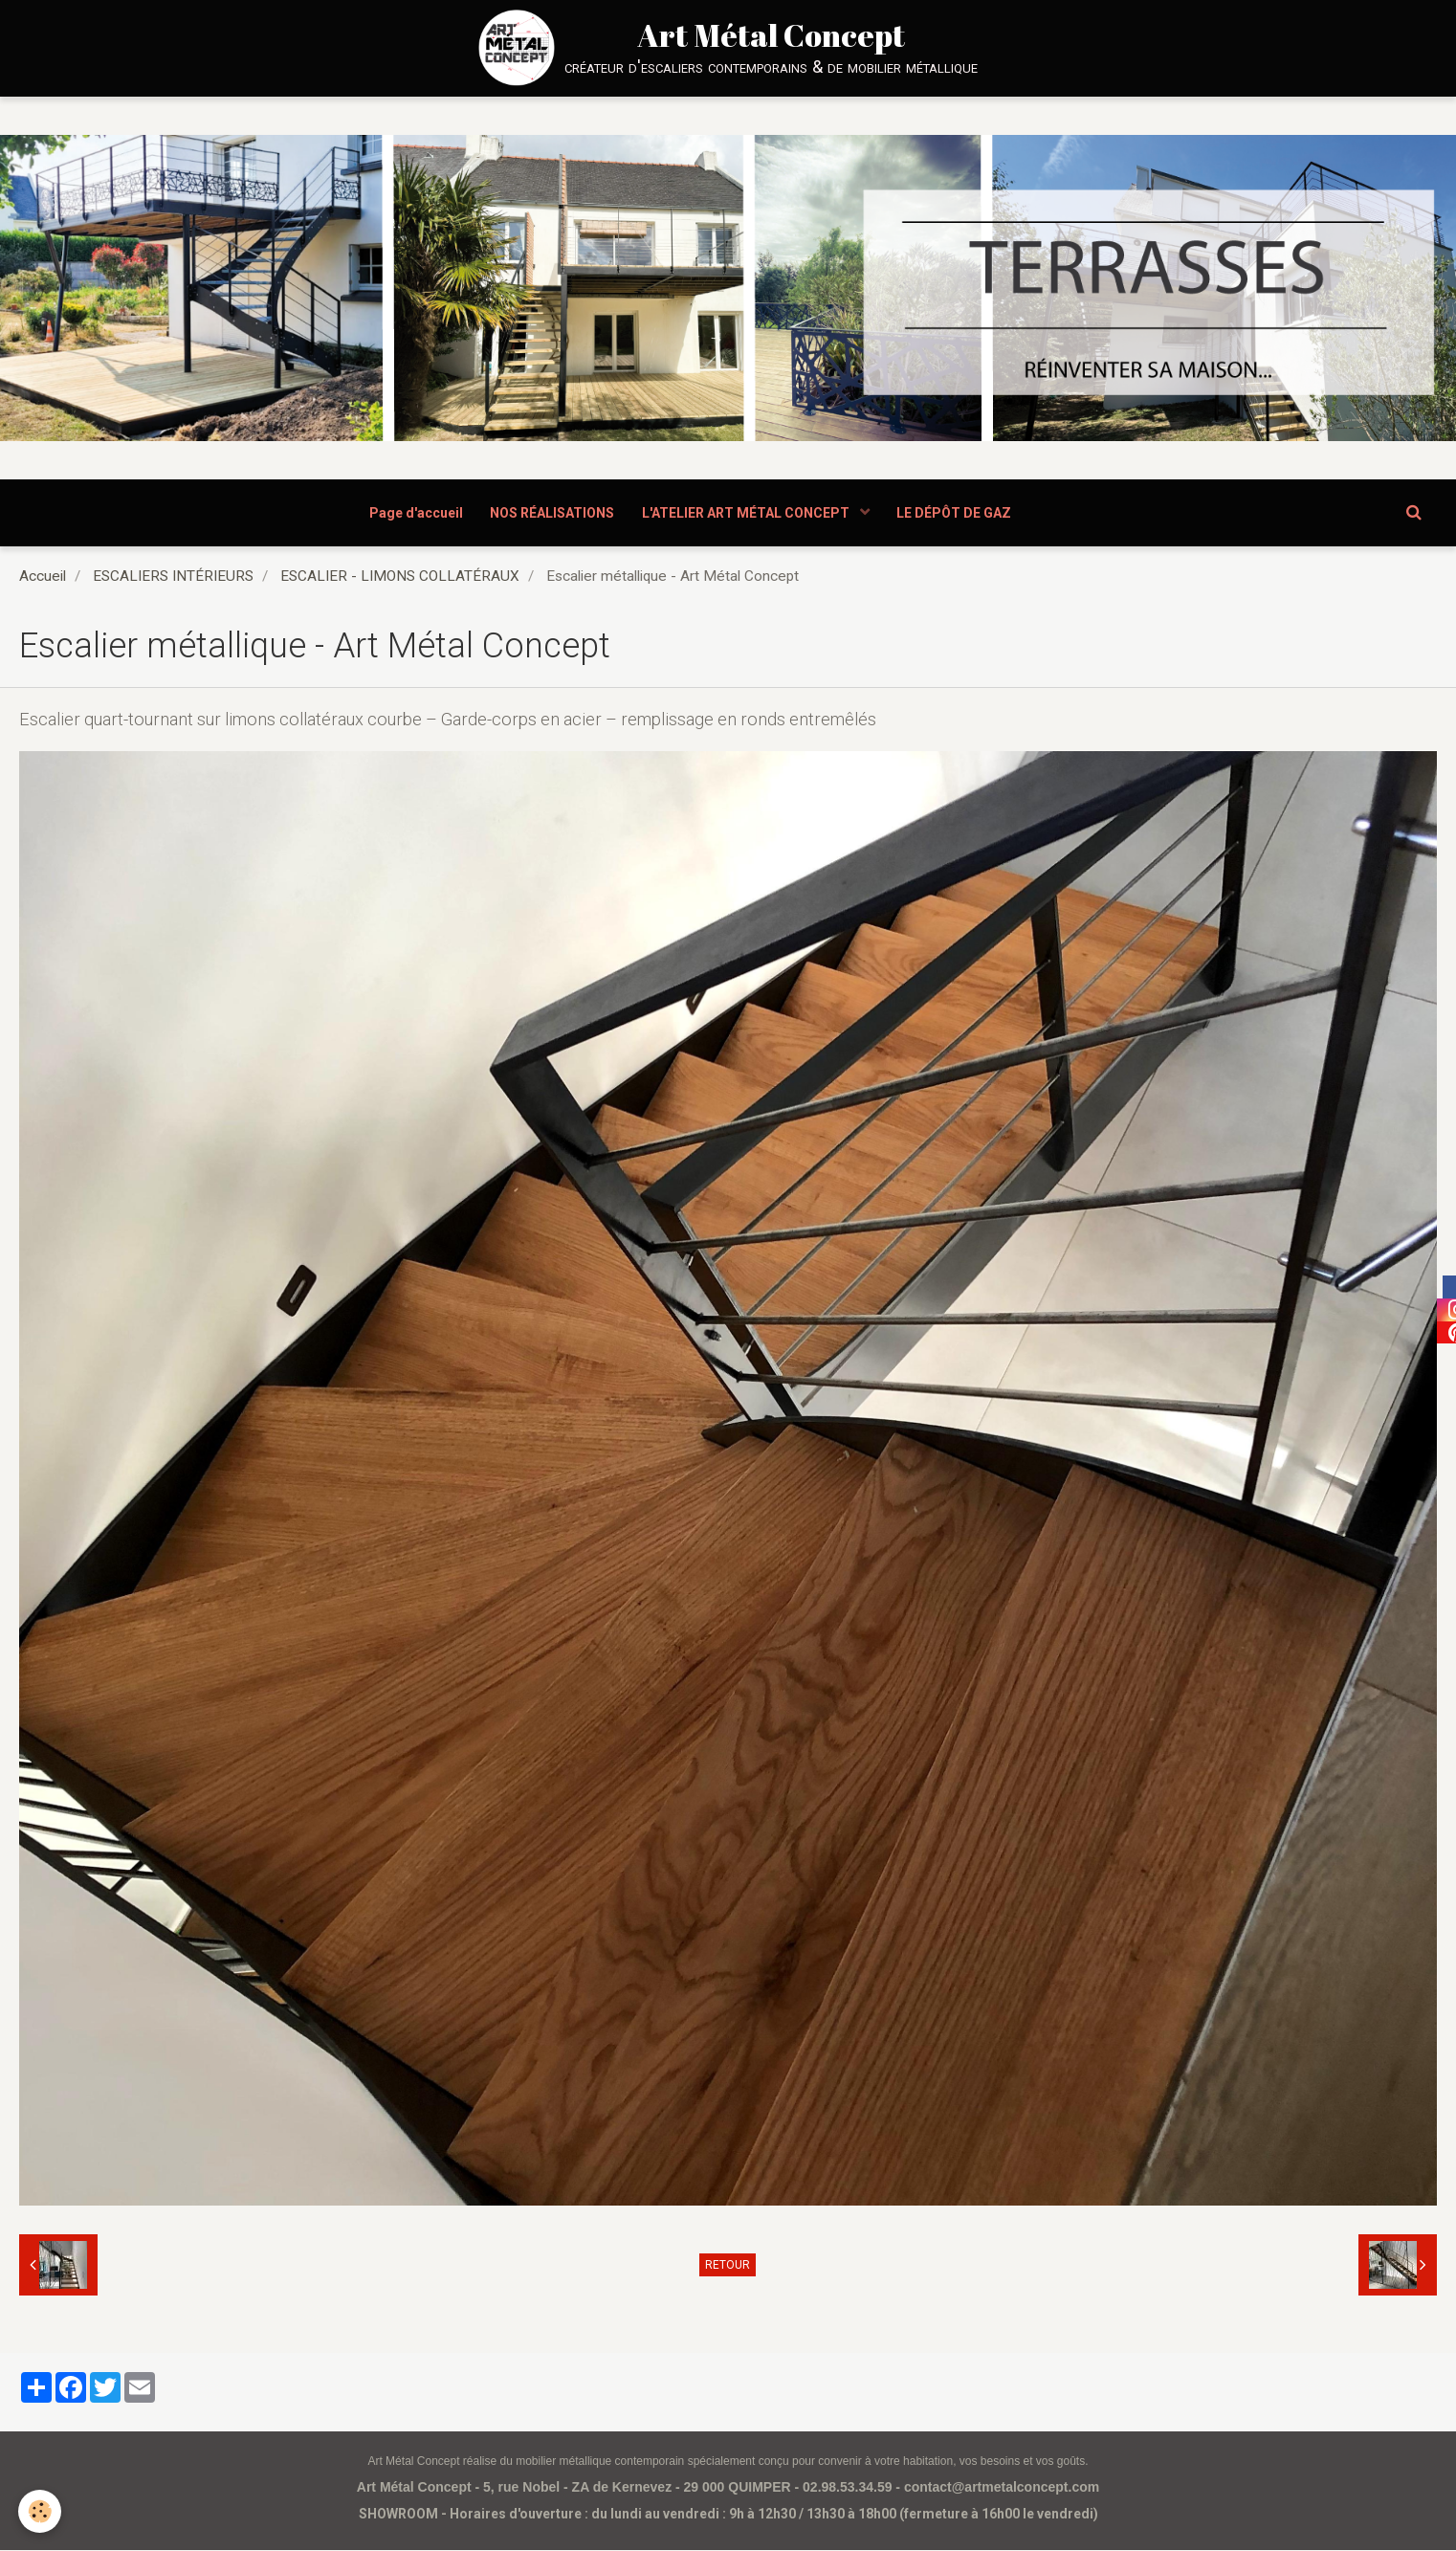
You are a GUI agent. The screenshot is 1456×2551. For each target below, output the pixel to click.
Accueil (42, 577)
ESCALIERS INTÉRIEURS (173, 577)
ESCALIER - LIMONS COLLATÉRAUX (399, 577)
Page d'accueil (414, 513)
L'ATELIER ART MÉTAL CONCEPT (748, 513)
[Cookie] (40, 2511)
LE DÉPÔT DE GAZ (956, 513)
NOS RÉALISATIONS (552, 513)
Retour (727, 2266)
